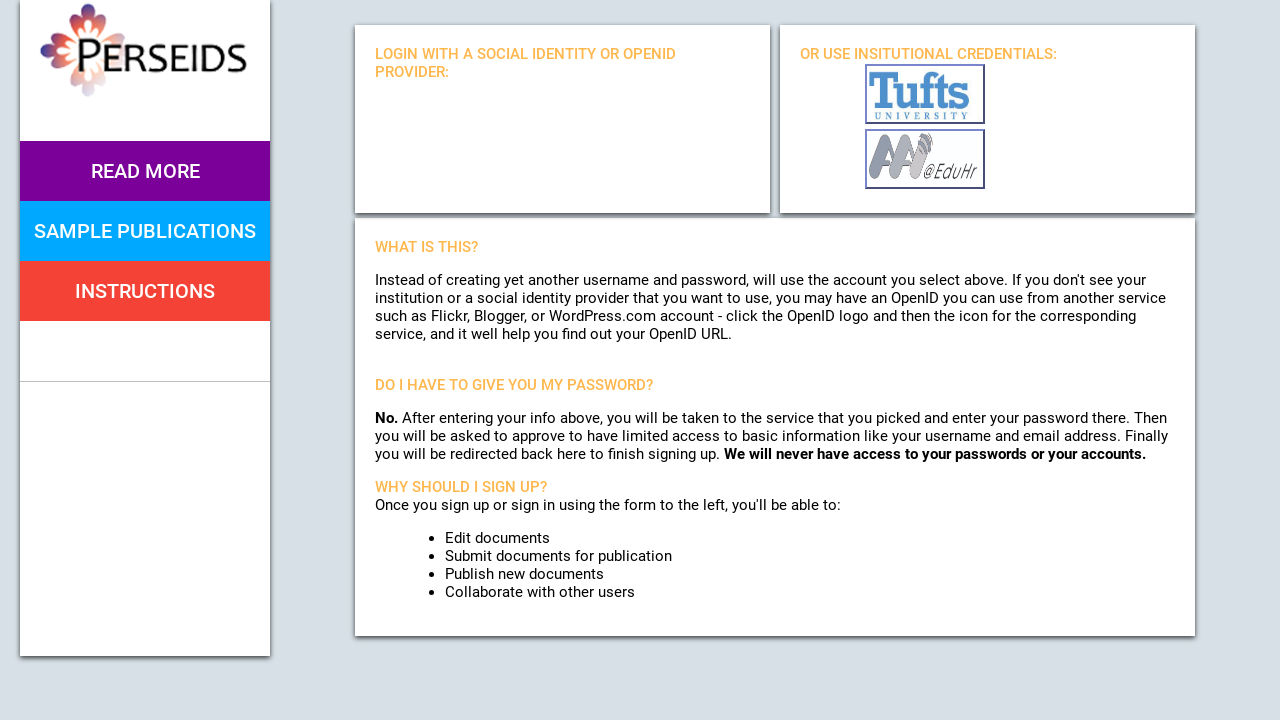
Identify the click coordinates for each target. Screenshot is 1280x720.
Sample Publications (145, 231)
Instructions (145, 291)
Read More (145, 171)
